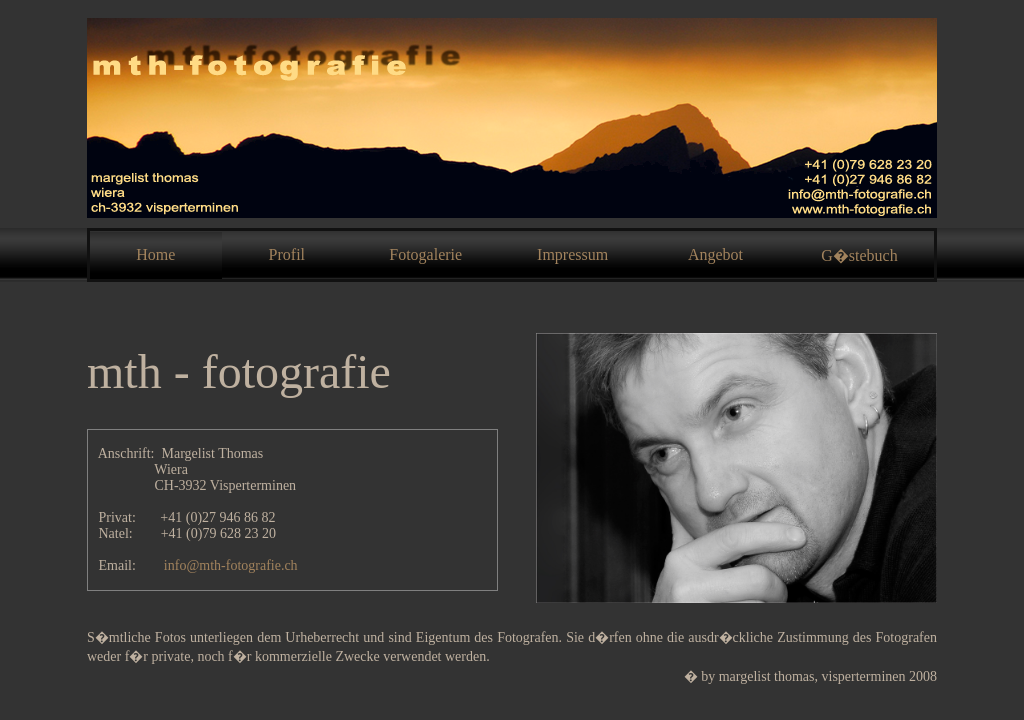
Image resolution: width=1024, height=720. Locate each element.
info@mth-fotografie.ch (231, 565)
